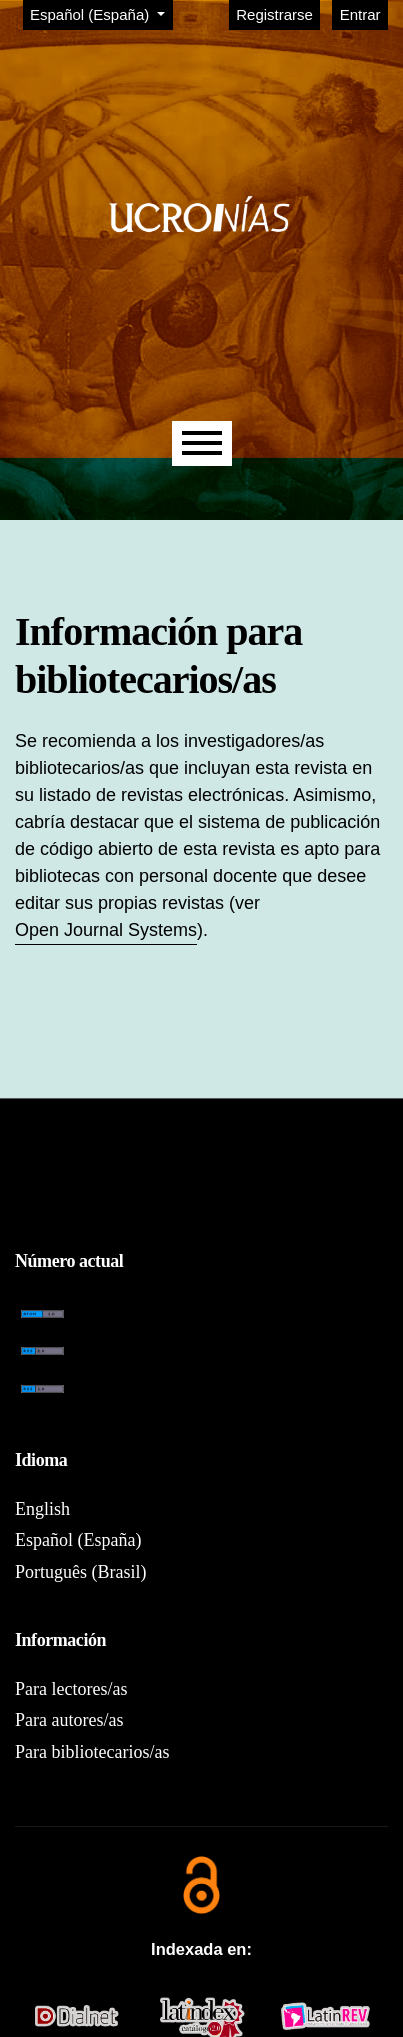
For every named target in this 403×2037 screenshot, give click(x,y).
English (42, 1509)
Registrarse (274, 14)
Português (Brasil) (80, 1572)
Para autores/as (69, 1720)
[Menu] (202, 443)
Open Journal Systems (106, 930)
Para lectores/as (71, 1689)
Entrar (360, 14)
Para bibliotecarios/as (92, 1752)
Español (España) (101, 13)
